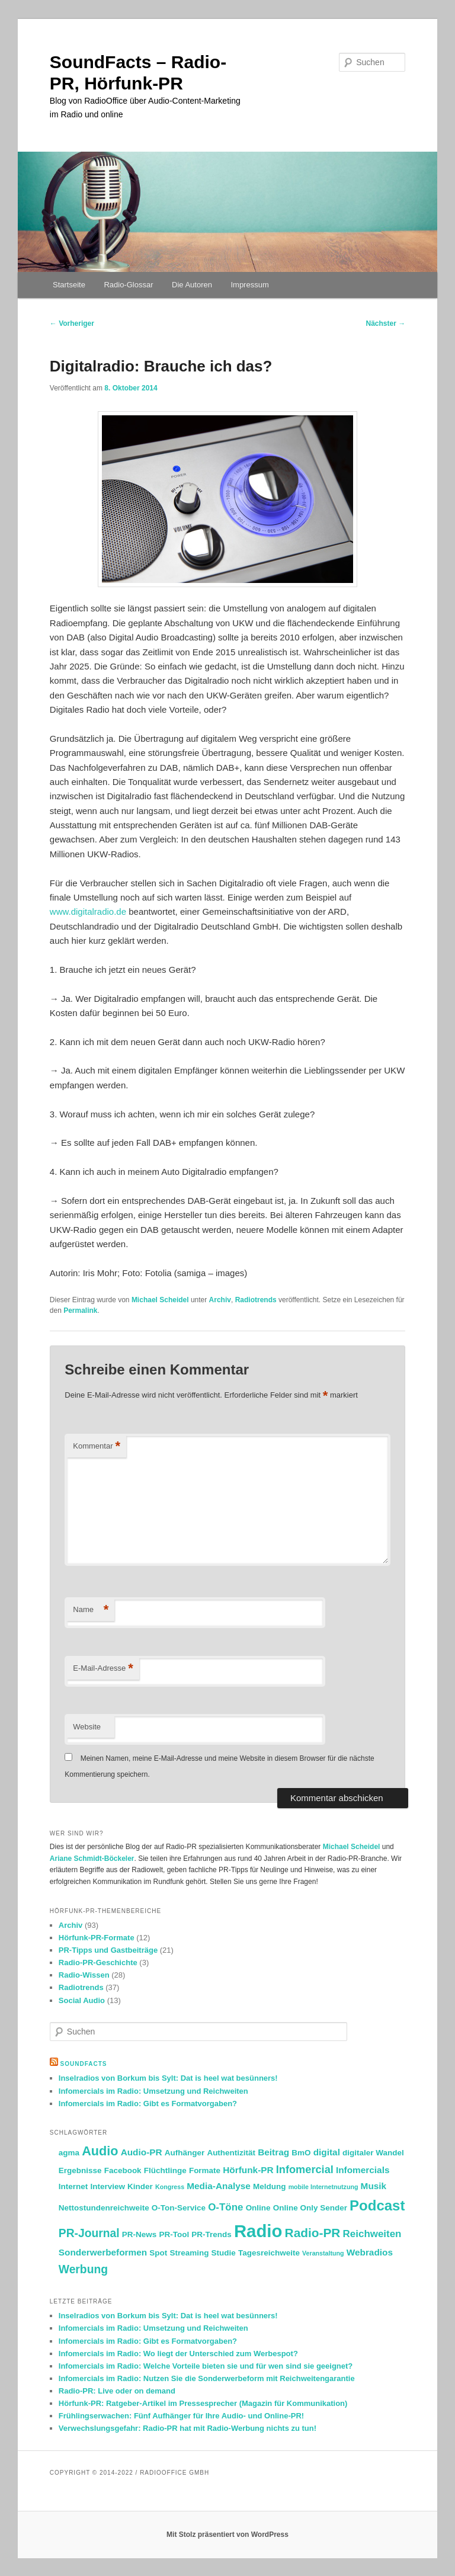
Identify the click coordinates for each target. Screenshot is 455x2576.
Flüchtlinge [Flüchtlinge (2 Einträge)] (165, 2170)
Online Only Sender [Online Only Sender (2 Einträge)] (310, 2207)
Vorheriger (72, 323)
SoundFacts (83, 2064)
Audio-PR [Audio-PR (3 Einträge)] (141, 2152)
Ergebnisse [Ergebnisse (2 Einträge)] (80, 2170)
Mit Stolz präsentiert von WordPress (227, 2534)
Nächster (386, 323)
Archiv (220, 1300)
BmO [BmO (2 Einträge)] (300, 2152)
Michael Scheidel (160, 1300)
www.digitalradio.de (88, 911)
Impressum (249, 284)
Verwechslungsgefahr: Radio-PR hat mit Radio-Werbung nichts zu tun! (187, 2428)
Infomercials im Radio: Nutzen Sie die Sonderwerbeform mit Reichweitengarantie (207, 2378)
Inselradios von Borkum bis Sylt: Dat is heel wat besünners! (168, 2078)
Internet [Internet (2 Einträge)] (73, 2186)
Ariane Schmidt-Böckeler (92, 1858)
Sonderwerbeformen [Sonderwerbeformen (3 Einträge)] (103, 2252)
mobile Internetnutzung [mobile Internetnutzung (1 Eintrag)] (323, 2186)
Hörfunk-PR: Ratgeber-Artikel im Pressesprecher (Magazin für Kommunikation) (203, 2403)
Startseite (69, 284)
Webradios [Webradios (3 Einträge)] (370, 2252)
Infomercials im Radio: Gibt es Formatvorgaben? (148, 2103)
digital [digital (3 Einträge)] (326, 2152)
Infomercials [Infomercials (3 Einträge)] (362, 2170)
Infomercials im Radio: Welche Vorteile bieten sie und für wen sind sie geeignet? (206, 2366)
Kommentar (96, 1446)
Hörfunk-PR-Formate (96, 1937)
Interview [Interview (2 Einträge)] (107, 2186)
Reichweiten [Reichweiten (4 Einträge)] (372, 2233)
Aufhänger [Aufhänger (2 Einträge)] (184, 2152)
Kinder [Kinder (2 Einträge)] (140, 2186)
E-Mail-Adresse (103, 1668)
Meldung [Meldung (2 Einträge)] (269, 2186)
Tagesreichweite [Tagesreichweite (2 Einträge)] (269, 2252)
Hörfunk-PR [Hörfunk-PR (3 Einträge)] (248, 2170)
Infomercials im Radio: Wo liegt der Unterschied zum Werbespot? (178, 2353)
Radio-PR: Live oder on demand (117, 2390)
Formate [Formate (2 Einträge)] (204, 2170)
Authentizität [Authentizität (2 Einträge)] (231, 2152)
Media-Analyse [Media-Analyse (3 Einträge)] (219, 2186)
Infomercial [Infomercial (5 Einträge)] (305, 2169)
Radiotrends (256, 1300)
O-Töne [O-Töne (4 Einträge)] (225, 2207)
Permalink (80, 1310)
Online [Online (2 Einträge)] (258, 2207)
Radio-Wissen (84, 1975)
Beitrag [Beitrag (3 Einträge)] (273, 2152)
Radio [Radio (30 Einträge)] (258, 2231)
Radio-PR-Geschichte (98, 1962)
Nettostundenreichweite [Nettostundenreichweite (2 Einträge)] (104, 2207)
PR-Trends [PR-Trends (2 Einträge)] (211, 2234)
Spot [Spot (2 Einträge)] (158, 2252)
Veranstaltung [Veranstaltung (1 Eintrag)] (323, 2253)
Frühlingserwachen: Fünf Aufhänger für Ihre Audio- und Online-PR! (181, 2415)
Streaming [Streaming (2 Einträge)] (189, 2252)
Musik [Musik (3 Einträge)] (374, 2186)
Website (87, 1726)
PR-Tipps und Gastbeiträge (108, 1950)
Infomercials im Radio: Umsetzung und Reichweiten (153, 2091)
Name (90, 1610)
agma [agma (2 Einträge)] (69, 2152)
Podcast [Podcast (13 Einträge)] (377, 2205)
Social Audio (82, 2000)
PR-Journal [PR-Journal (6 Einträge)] (89, 2233)
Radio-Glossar (128, 284)
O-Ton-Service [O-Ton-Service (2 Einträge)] (179, 2207)
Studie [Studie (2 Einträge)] (224, 2252)
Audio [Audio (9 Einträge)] (100, 2151)
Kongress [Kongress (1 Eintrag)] (169, 2186)
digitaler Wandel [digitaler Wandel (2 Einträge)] (373, 2152)
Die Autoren (192, 284)
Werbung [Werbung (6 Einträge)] (83, 2269)
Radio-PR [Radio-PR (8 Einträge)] (313, 2232)
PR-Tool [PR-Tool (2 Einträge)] (174, 2234)
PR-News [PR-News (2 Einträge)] (139, 2234)
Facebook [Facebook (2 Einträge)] (123, 2170)
